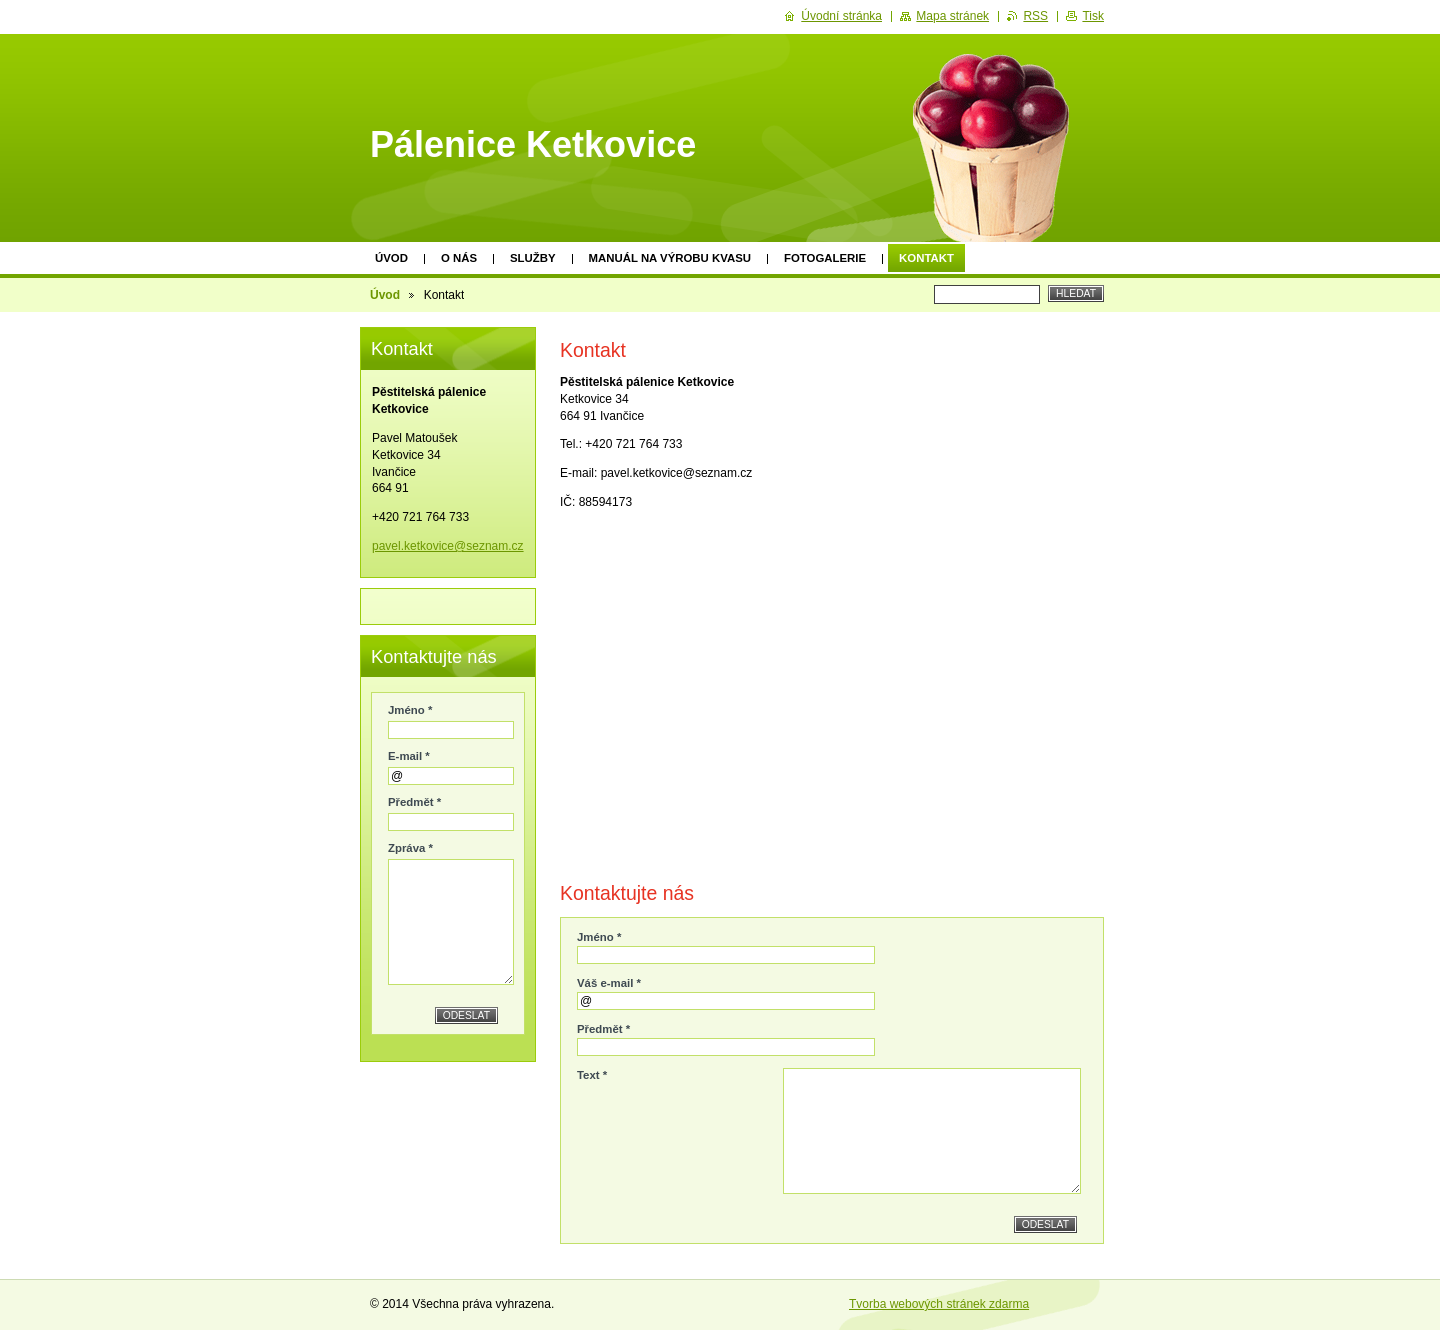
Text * (592, 1075)
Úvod (391, 258)
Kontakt (926, 258)
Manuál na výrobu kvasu (670, 258)
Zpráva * (410, 848)
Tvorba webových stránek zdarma (939, 1304)
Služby (533, 258)
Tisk (1093, 16)
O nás (459, 258)
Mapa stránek (952, 16)
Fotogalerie (825, 258)
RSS (1035, 16)
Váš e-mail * (609, 983)
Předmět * (603, 1029)
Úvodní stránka (841, 16)
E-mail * (409, 756)
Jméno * (599, 937)
